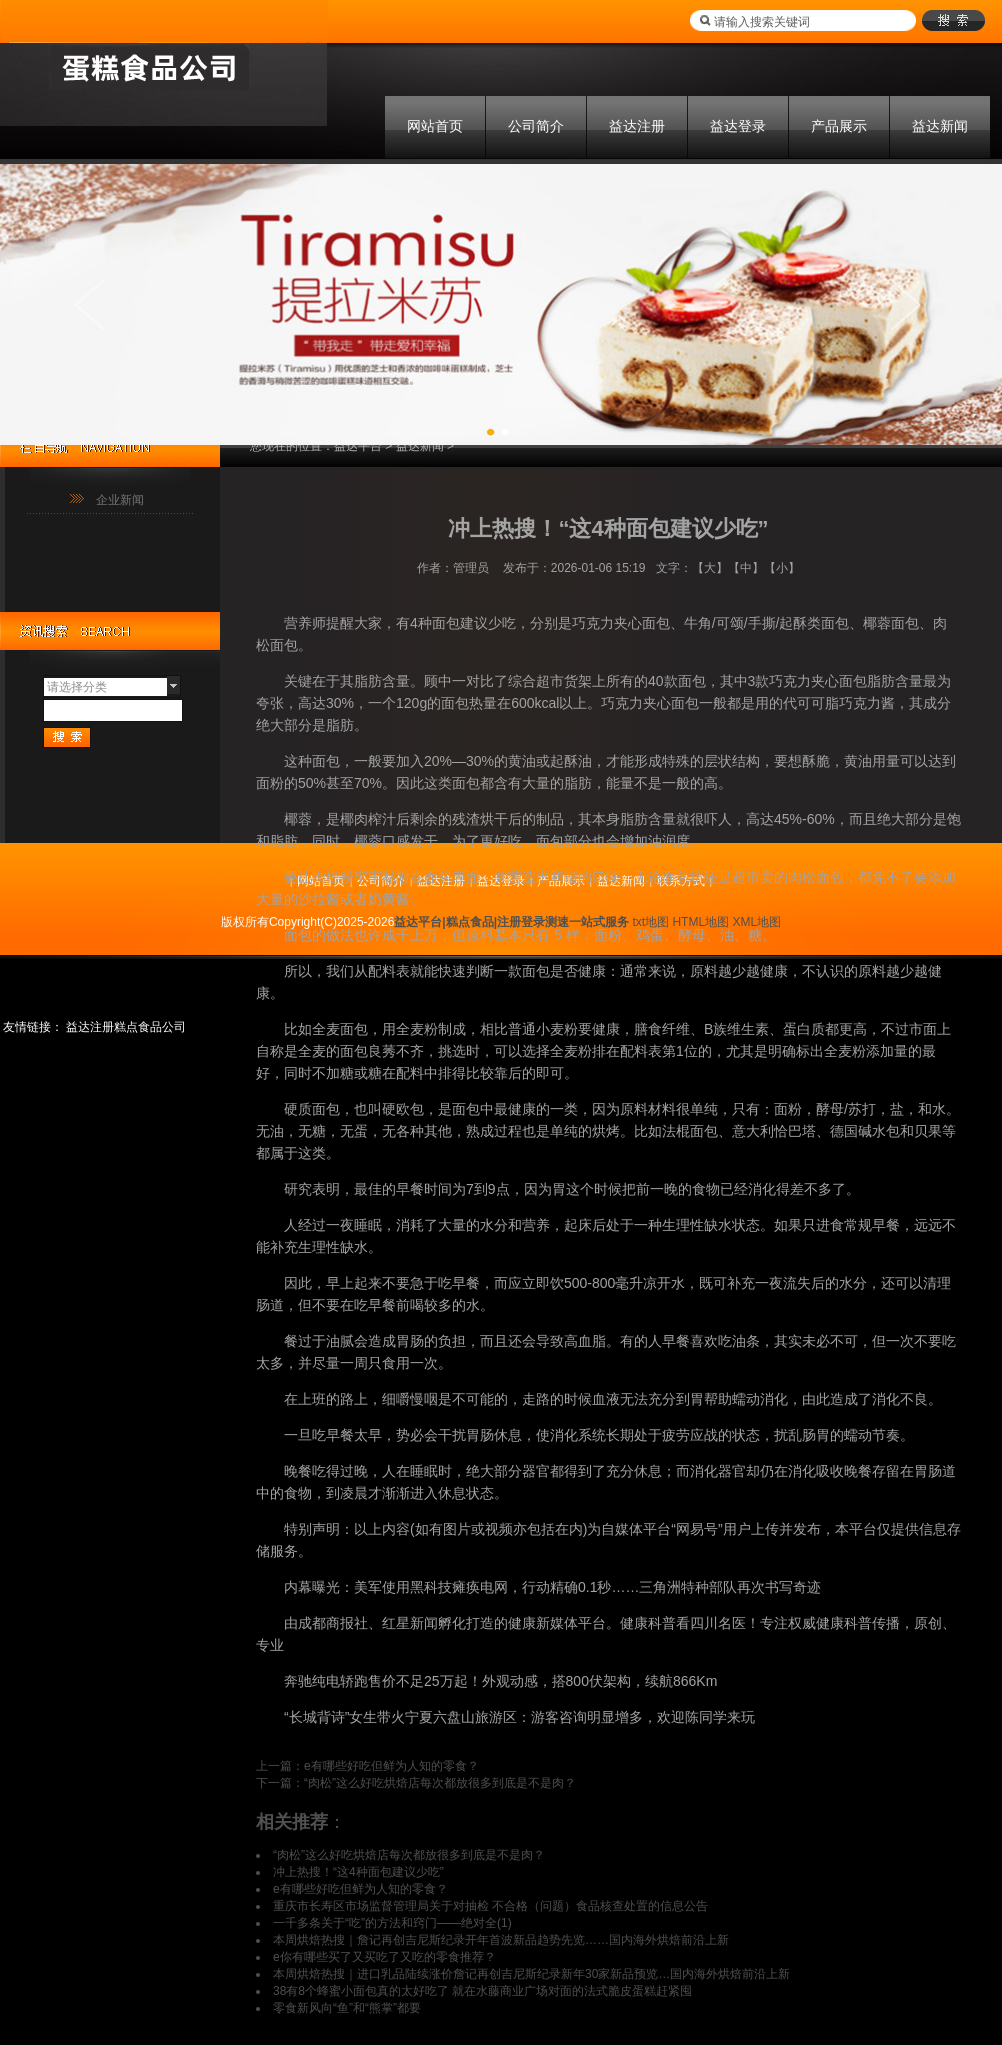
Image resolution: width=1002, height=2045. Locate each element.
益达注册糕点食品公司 (126, 1027)
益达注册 (637, 126)
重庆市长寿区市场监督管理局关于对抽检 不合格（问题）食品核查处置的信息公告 (490, 1906)
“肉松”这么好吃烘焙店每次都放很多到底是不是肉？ (440, 1783)
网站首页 (435, 126)
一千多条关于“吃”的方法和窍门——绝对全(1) (392, 1923)
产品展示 (839, 126)
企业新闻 (120, 500)
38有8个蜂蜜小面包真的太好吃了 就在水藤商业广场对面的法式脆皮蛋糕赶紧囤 (482, 1991)
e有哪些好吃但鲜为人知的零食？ (391, 1766)
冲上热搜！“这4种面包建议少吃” (358, 1872)
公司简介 (536, 126)
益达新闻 (940, 126)
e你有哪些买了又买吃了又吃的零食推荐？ (384, 1957)
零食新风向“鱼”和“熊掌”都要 (347, 2008)
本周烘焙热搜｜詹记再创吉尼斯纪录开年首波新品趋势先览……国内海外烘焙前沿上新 (501, 1940)
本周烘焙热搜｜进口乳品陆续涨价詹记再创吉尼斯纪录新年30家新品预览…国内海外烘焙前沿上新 (531, 1974)
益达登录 (738, 126)
